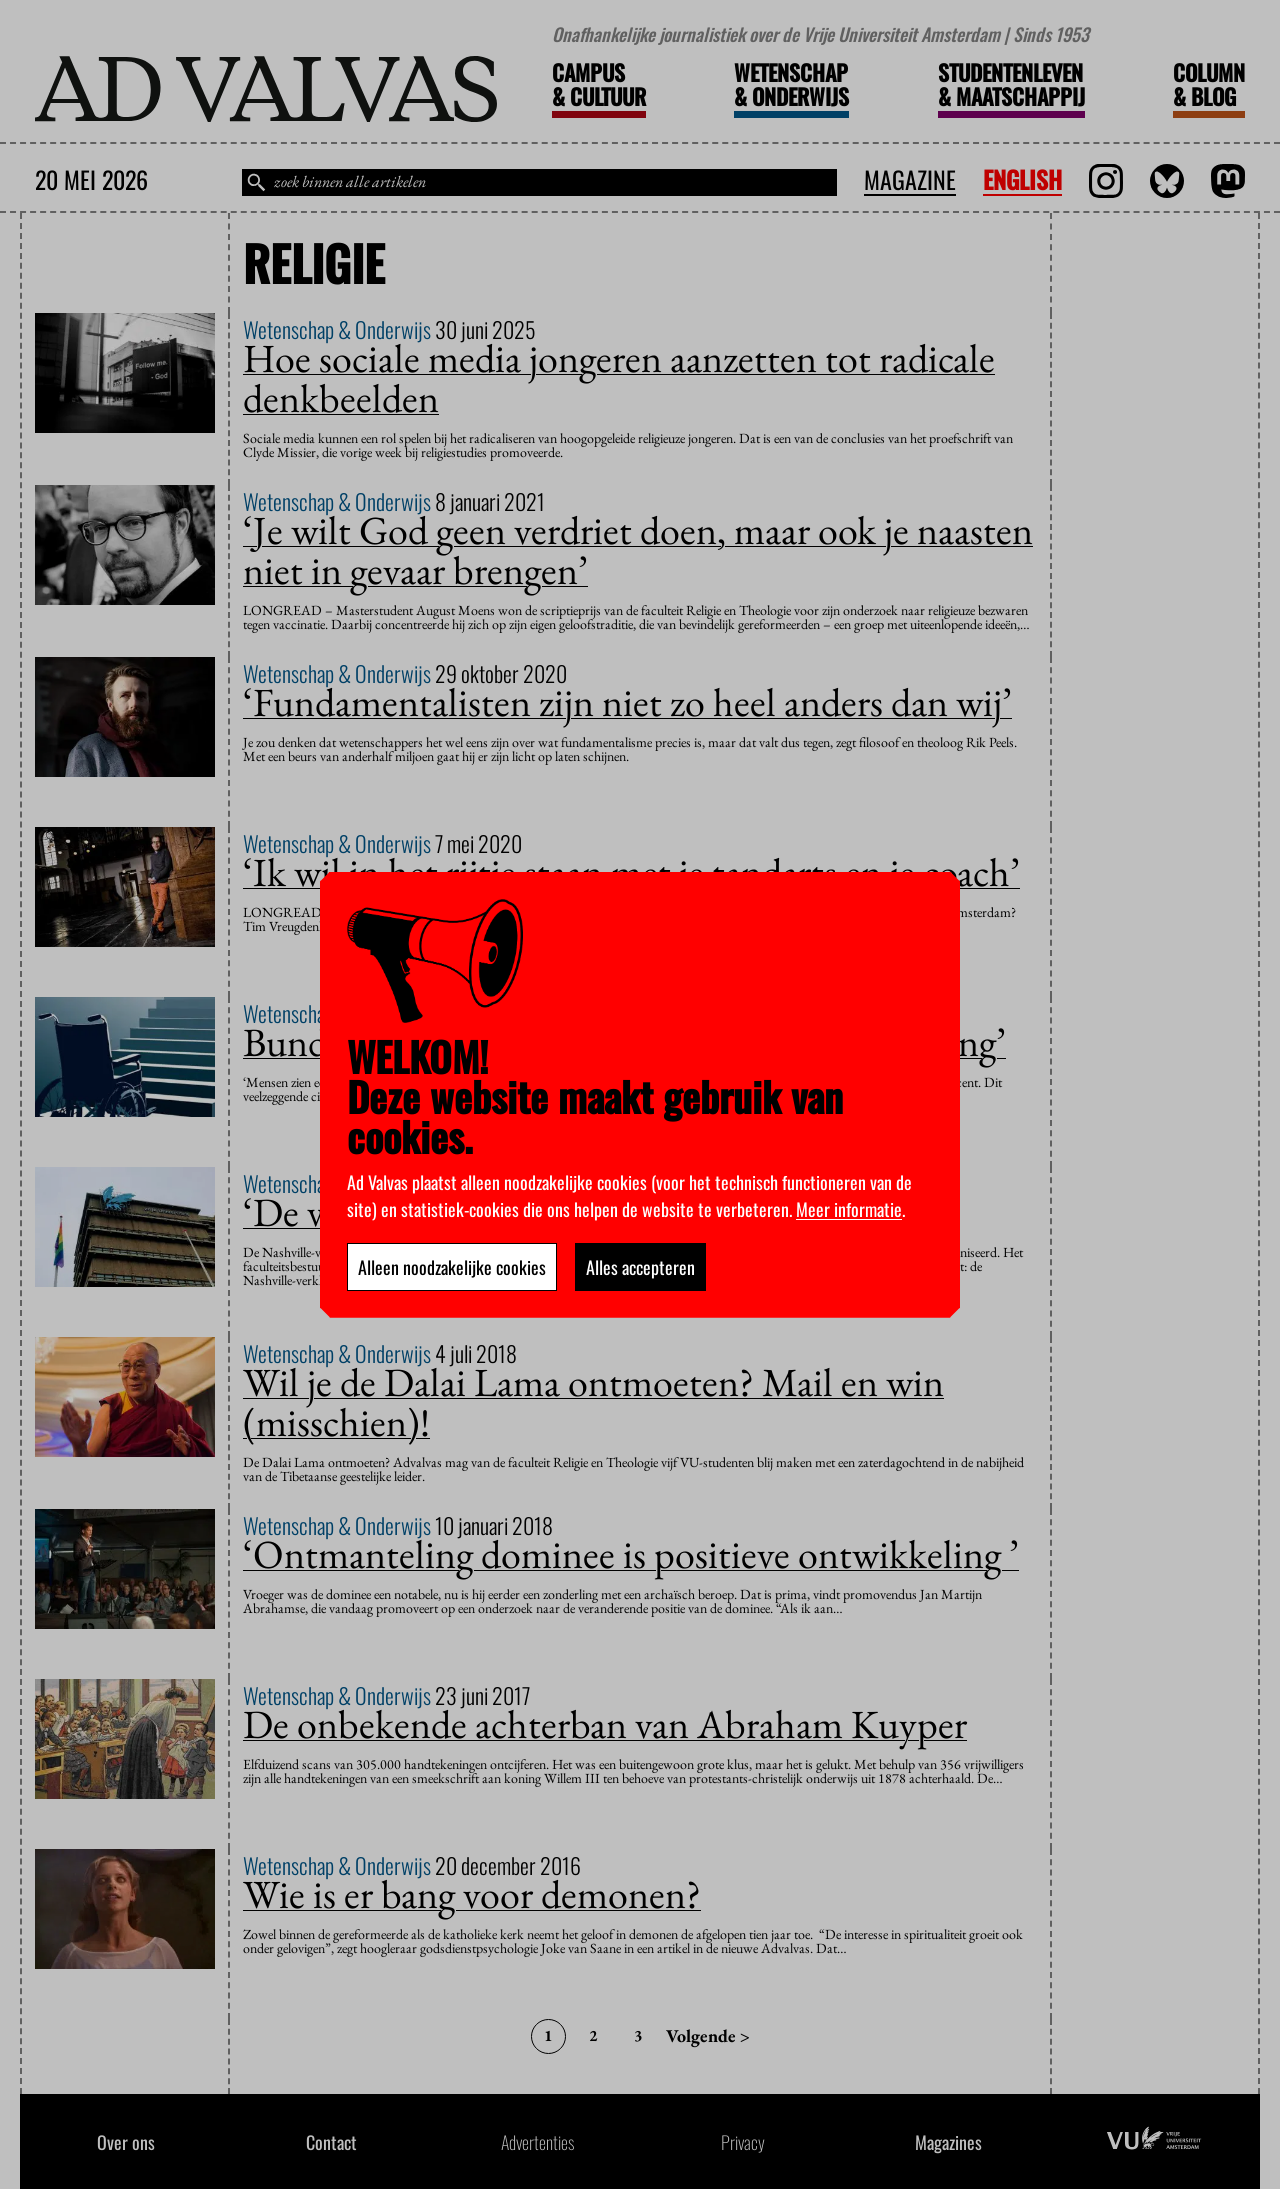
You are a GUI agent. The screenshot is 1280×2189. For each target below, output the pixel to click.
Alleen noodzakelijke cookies (452, 1267)
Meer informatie (849, 1209)
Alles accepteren (640, 1267)
